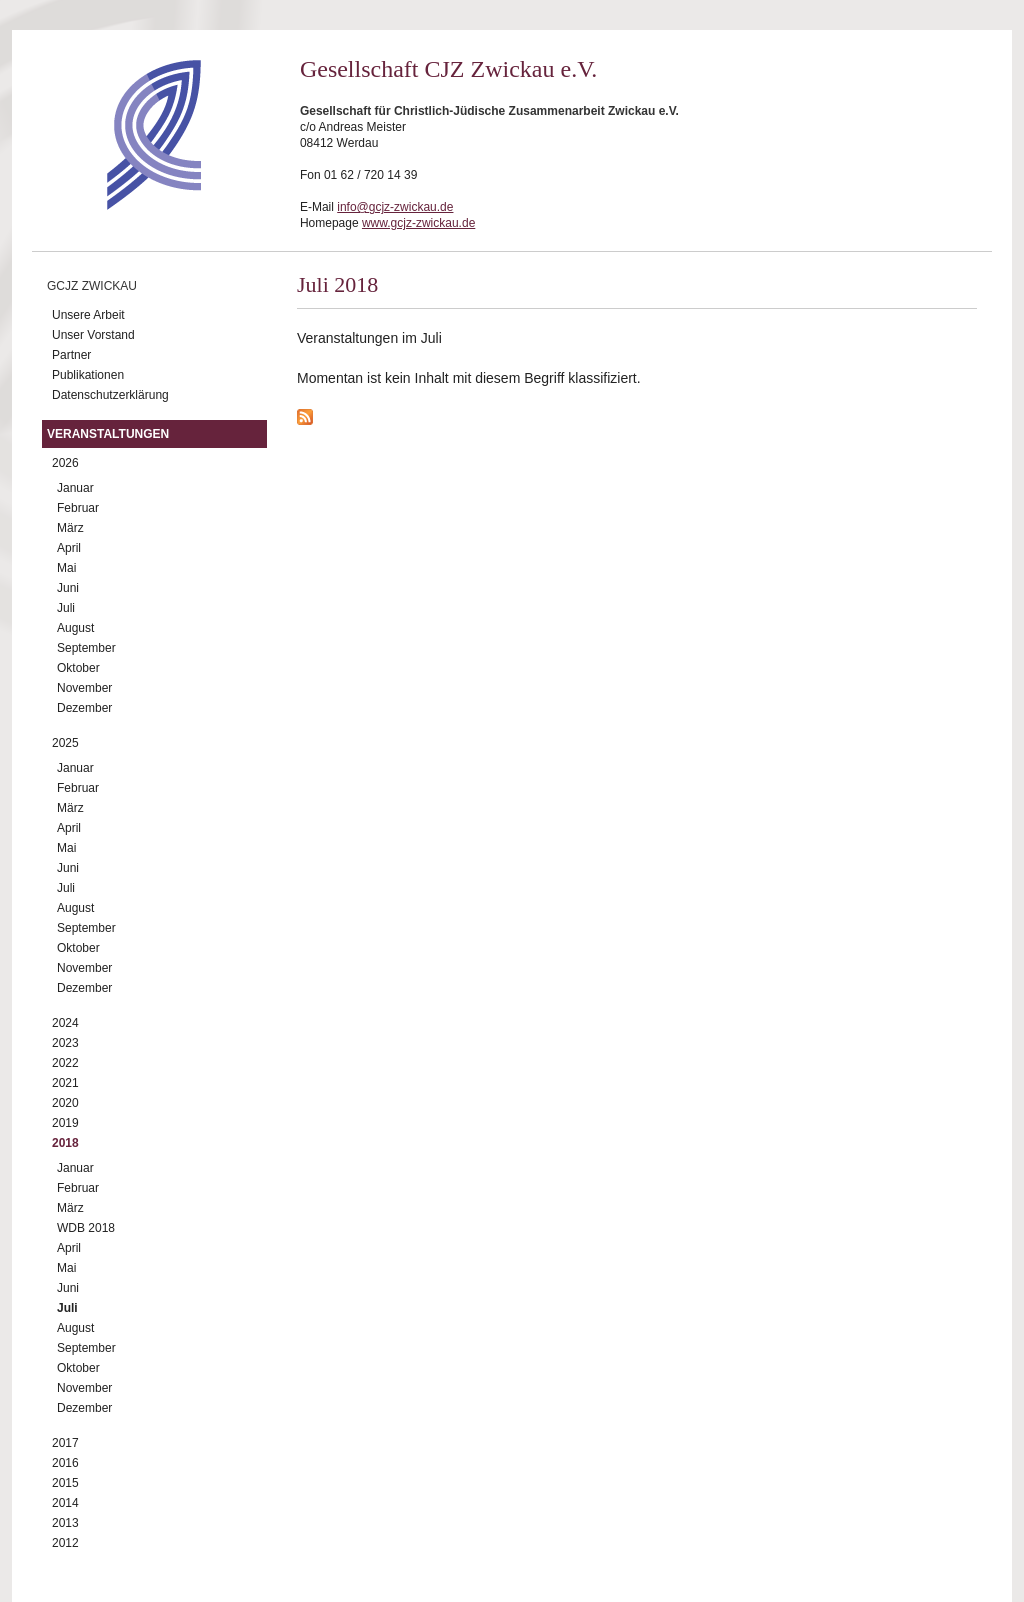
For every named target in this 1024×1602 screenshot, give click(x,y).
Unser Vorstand (93, 335)
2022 (65, 1063)
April (69, 548)
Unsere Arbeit (88, 315)
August (75, 628)
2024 (65, 1023)
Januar (75, 488)
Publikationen (88, 375)
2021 (65, 1083)
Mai (66, 568)
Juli (66, 608)
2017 (65, 1443)
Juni (68, 588)
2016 (65, 1463)
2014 (65, 1503)
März (70, 528)
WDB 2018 (86, 1228)
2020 (65, 1103)
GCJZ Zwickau (92, 286)
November (84, 688)
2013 (65, 1523)
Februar (78, 508)
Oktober (78, 668)
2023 (65, 1043)
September (86, 648)
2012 (65, 1543)
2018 (65, 1143)
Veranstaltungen (108, 434)
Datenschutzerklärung (110, 395)
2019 (65, 1123)
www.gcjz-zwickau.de (418, 223)
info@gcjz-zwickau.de (395, 207)
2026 (65, 463)
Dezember (84, 708)
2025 (65, 743)
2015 (65, 1483)
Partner (71, 355)
